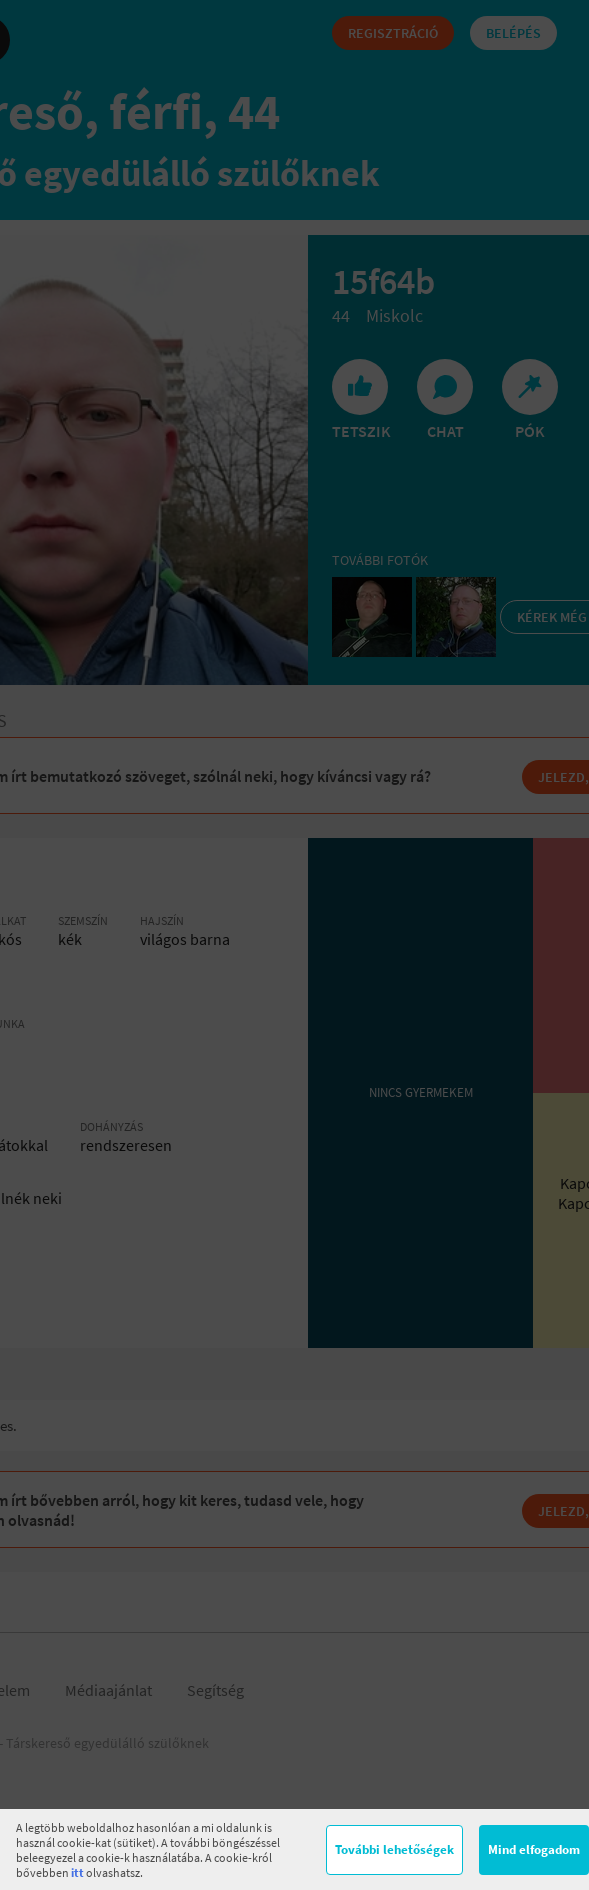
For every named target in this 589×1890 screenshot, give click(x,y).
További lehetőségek (394, 1849)
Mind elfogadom (534, 1849)
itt (77, 1872)
